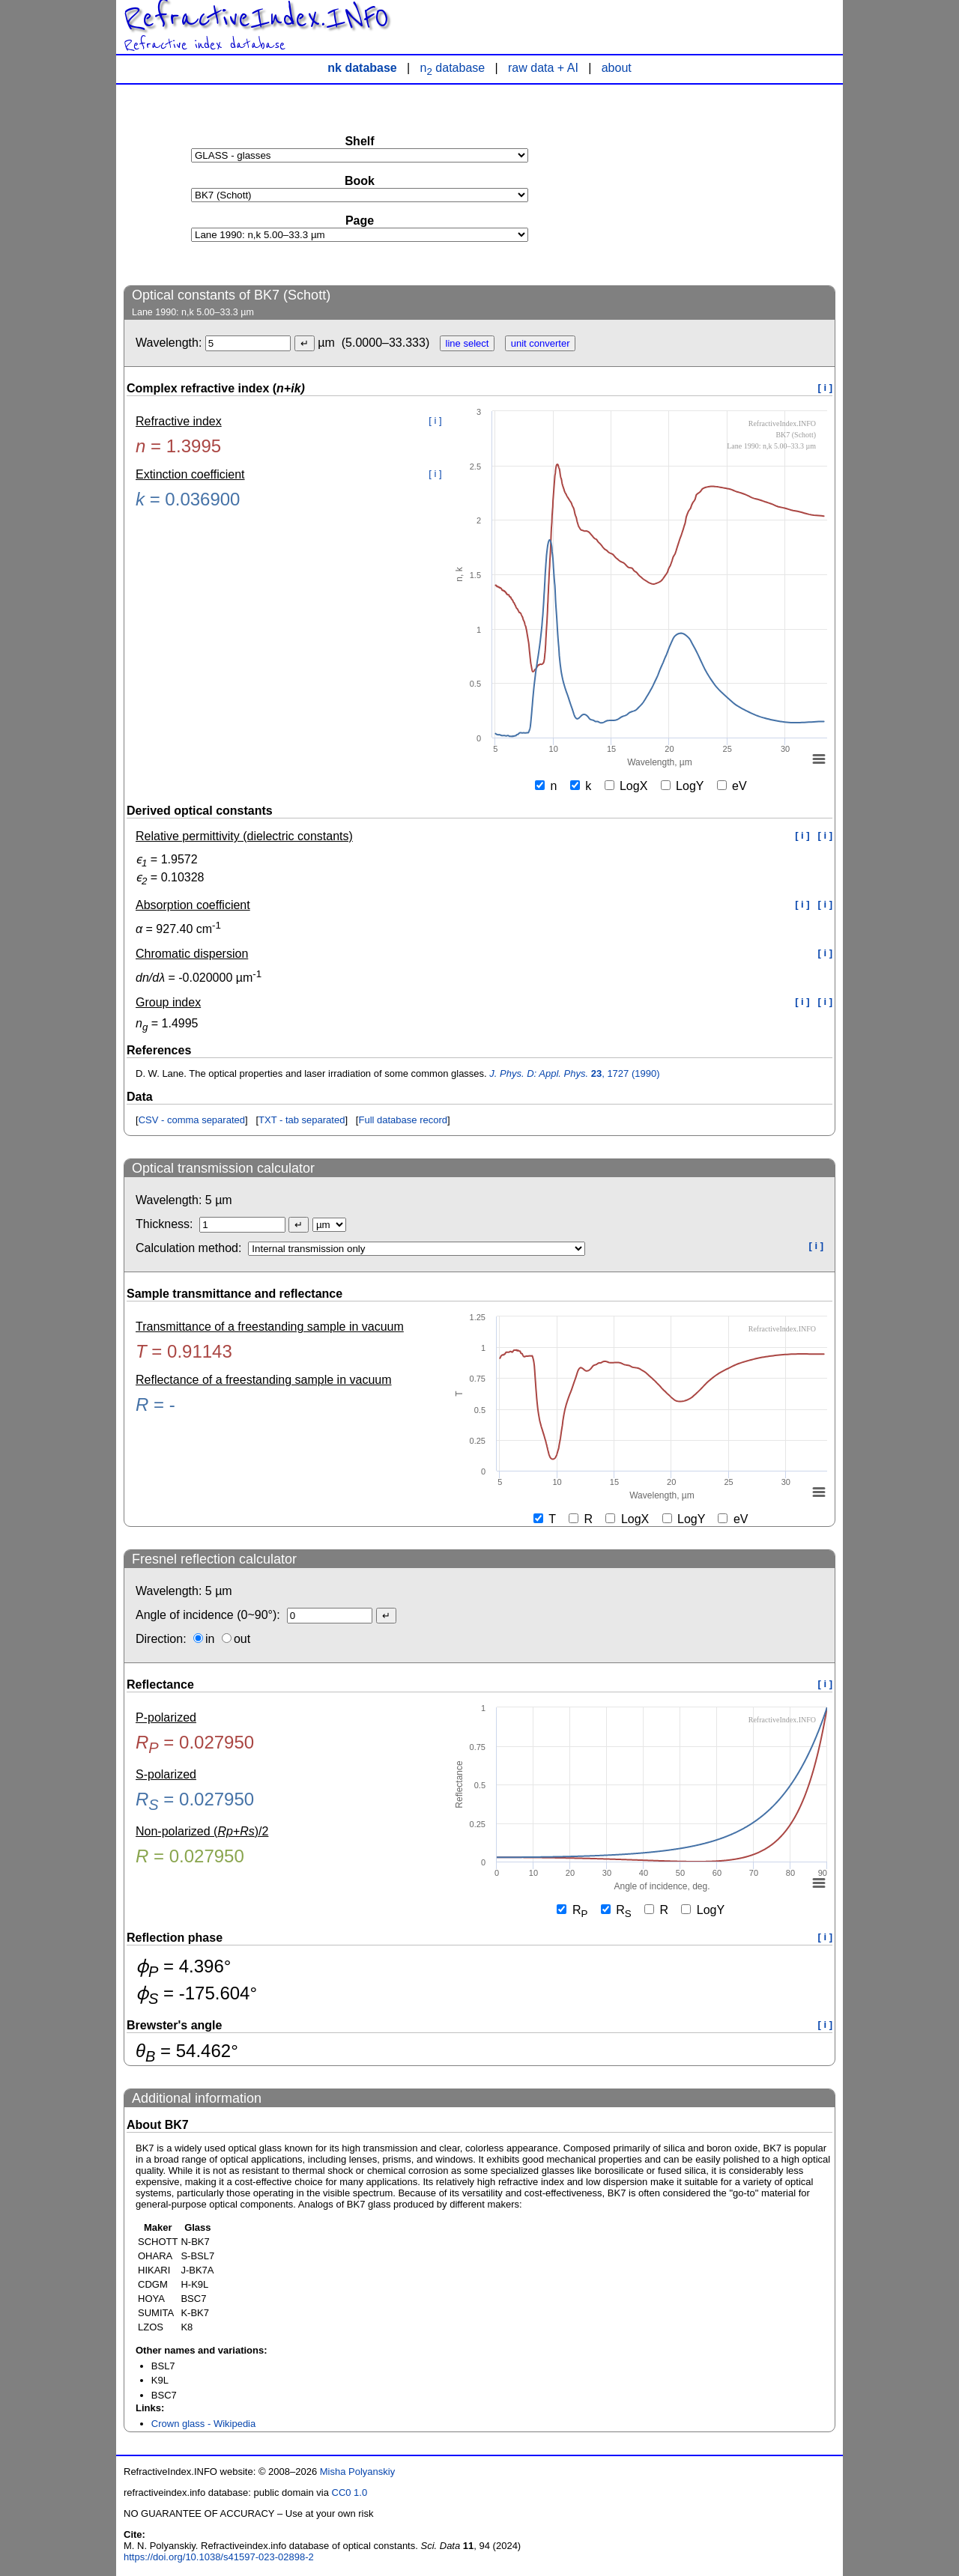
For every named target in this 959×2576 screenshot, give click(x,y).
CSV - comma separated (192, 1120)
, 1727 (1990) (574, 1073)
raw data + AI (543, 67)
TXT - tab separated (301, 1120)
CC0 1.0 (350, 2492)
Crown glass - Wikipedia (203, 2423)
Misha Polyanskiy (357, 2471)
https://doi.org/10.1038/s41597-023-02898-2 (219, 2557)
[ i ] (825, 387)
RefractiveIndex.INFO (256, 18)
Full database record (402, 1120)
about (617, 67)
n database (452, 67)
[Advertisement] (723, 184)
